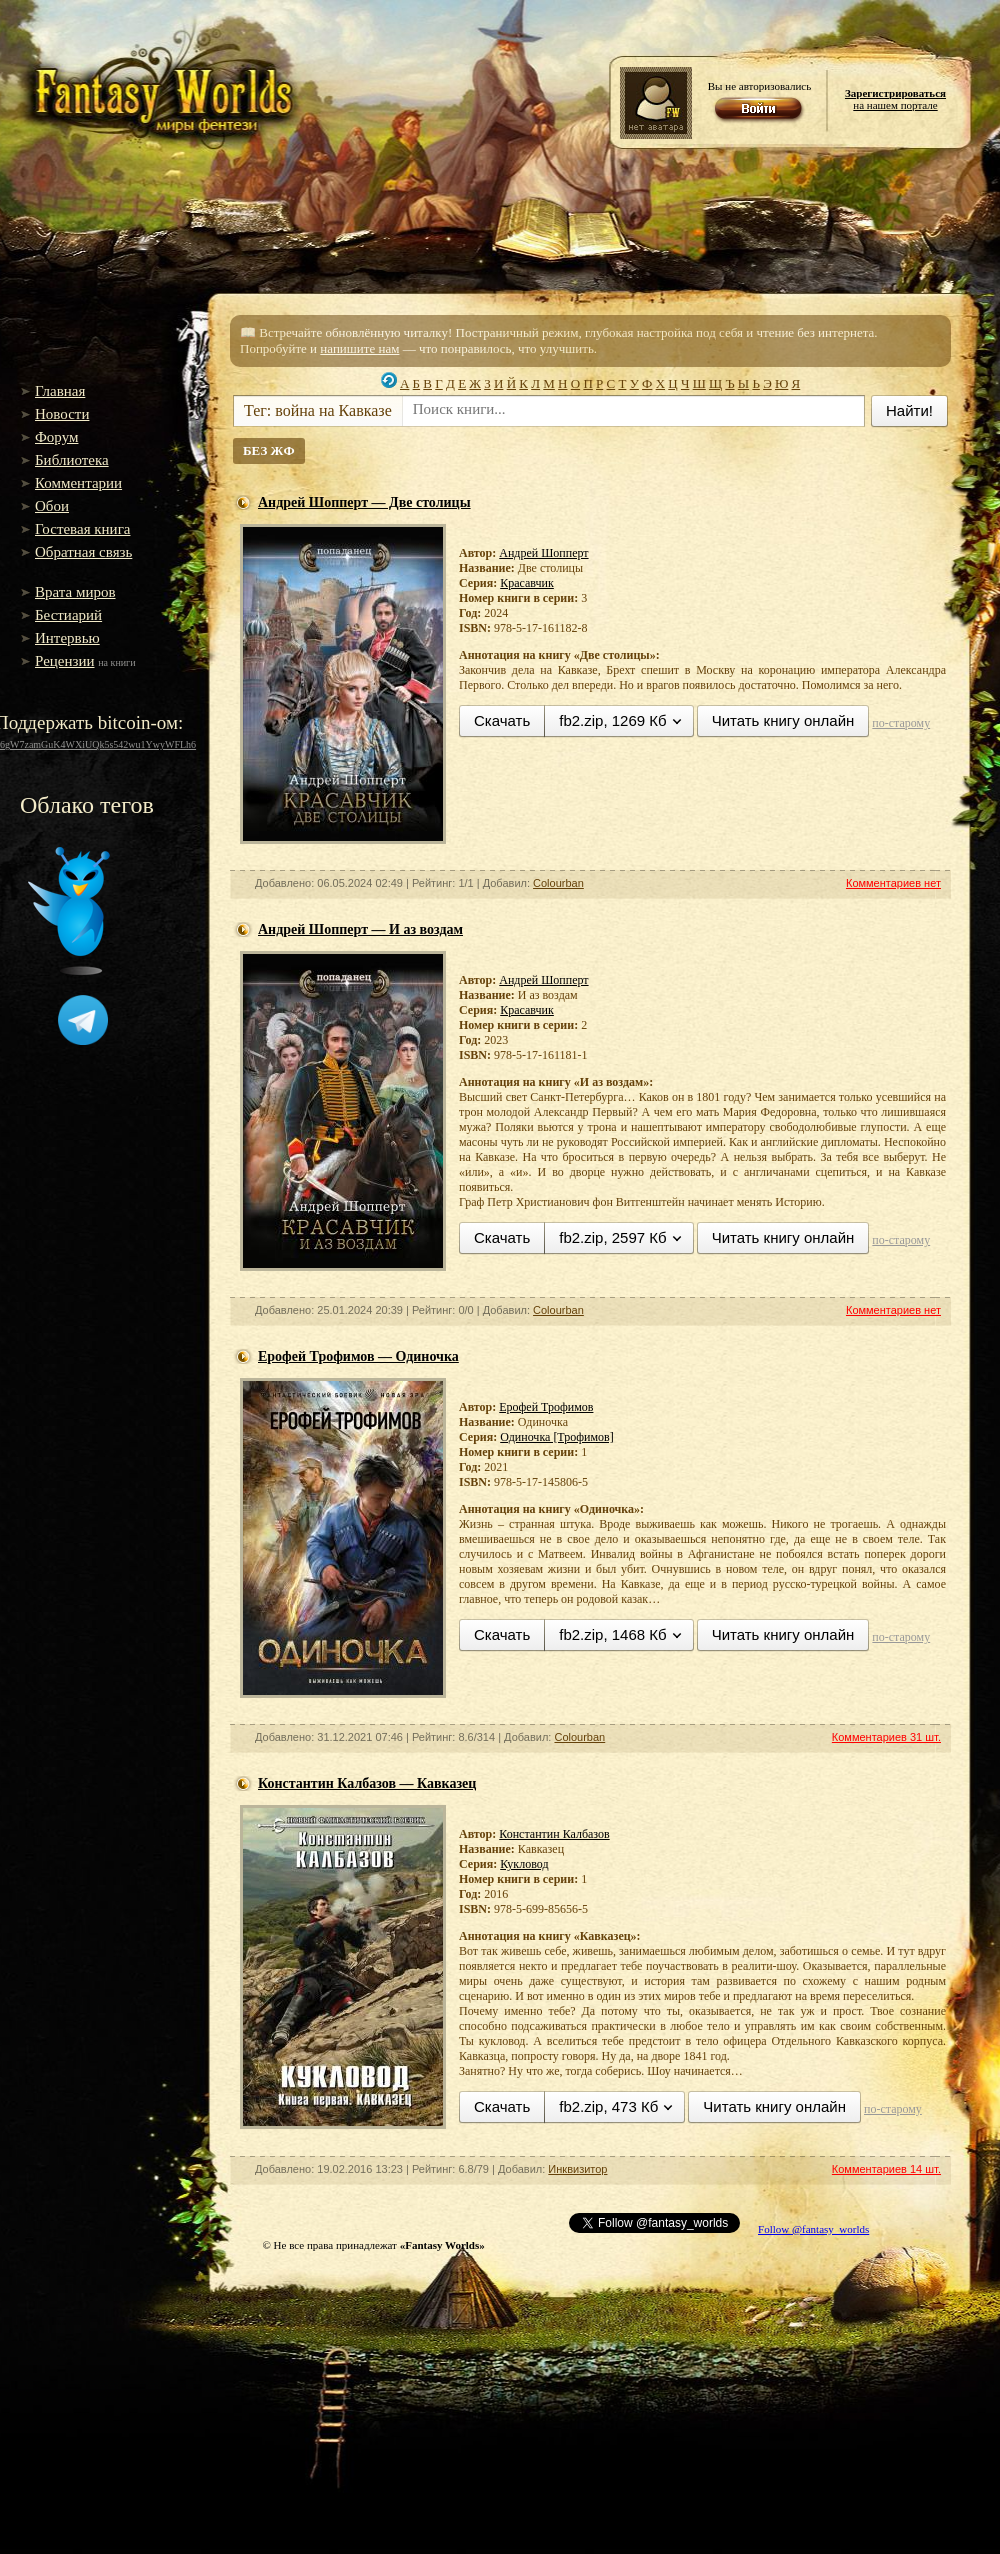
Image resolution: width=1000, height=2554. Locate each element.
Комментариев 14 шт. (886, 2169)
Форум (56, 437)
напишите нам (359, 348)
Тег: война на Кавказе (318, 410)
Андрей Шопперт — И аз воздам (360, 929)
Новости (62, 414)
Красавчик (527, 583)
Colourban (558, 883)
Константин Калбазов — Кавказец (367, 1783)
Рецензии (65, 661)
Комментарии (78, 483)
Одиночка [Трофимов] (556, 1437)
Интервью (67, 638)
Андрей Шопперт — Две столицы (364, 502)
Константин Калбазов (554, 1834)
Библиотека (72, 460)
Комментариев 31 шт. (886, 1737)
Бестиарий (68, 615)
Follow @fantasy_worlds (813, 2229)
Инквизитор (577, 2169)
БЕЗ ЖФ (269, 450)
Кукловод (524, 1864)
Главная (60, 391)
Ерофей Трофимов (546, 1407)
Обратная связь (83, 552)
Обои (52, 506)
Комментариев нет (893, 883)
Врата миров (75, 592)
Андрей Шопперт (543, 553)
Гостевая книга (82, 529)
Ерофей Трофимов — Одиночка (358, 1356)
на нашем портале (895, 99)
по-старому (901, 723)
